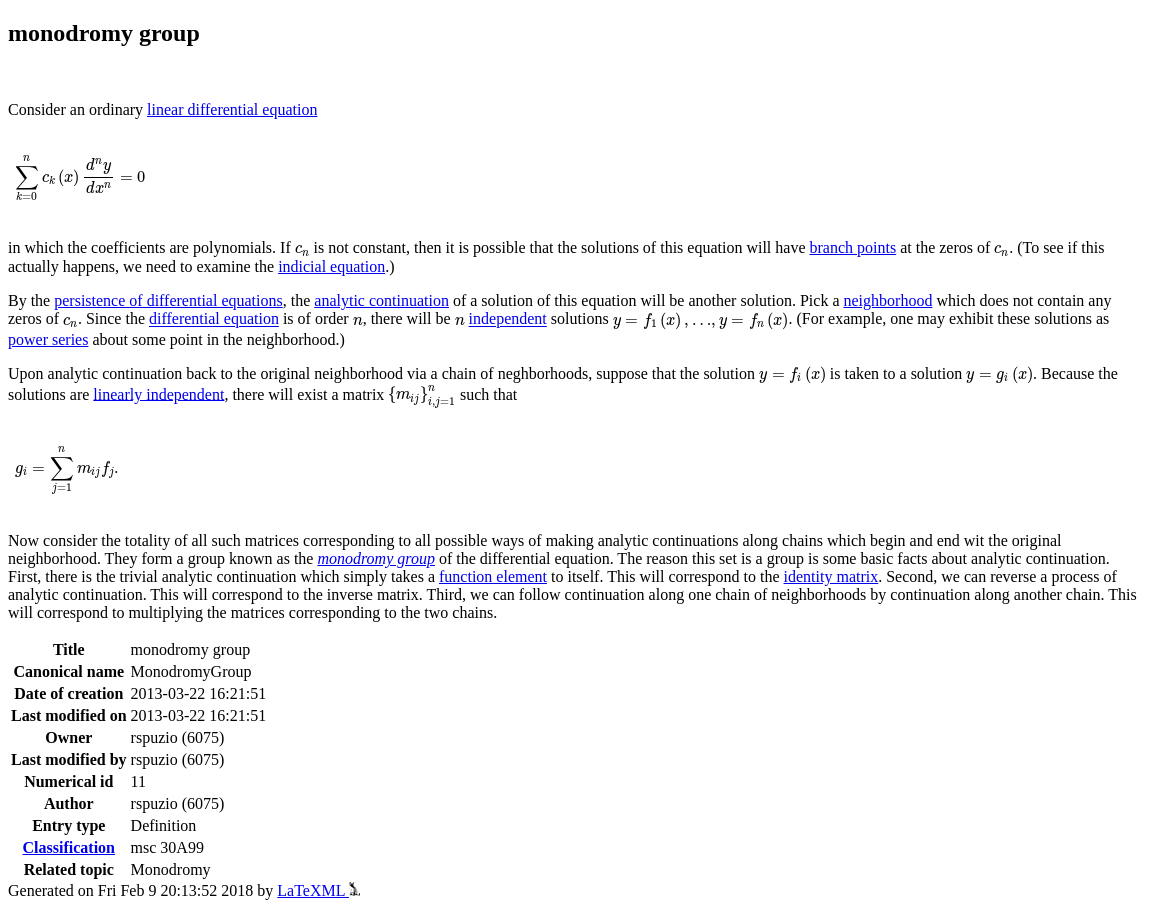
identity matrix (831, 576)
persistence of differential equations (168, 300)
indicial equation (331, 266)
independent (508, 319)
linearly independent (158, 393)
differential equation (214, 319)
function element (493, 576)
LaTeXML (318, 890)
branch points (853, 247)
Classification (69, 847)
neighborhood (888, 300)
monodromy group (375, 558)
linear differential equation (232, 109)
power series (48, 339)
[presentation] (80, 179)
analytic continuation (381, 300)
